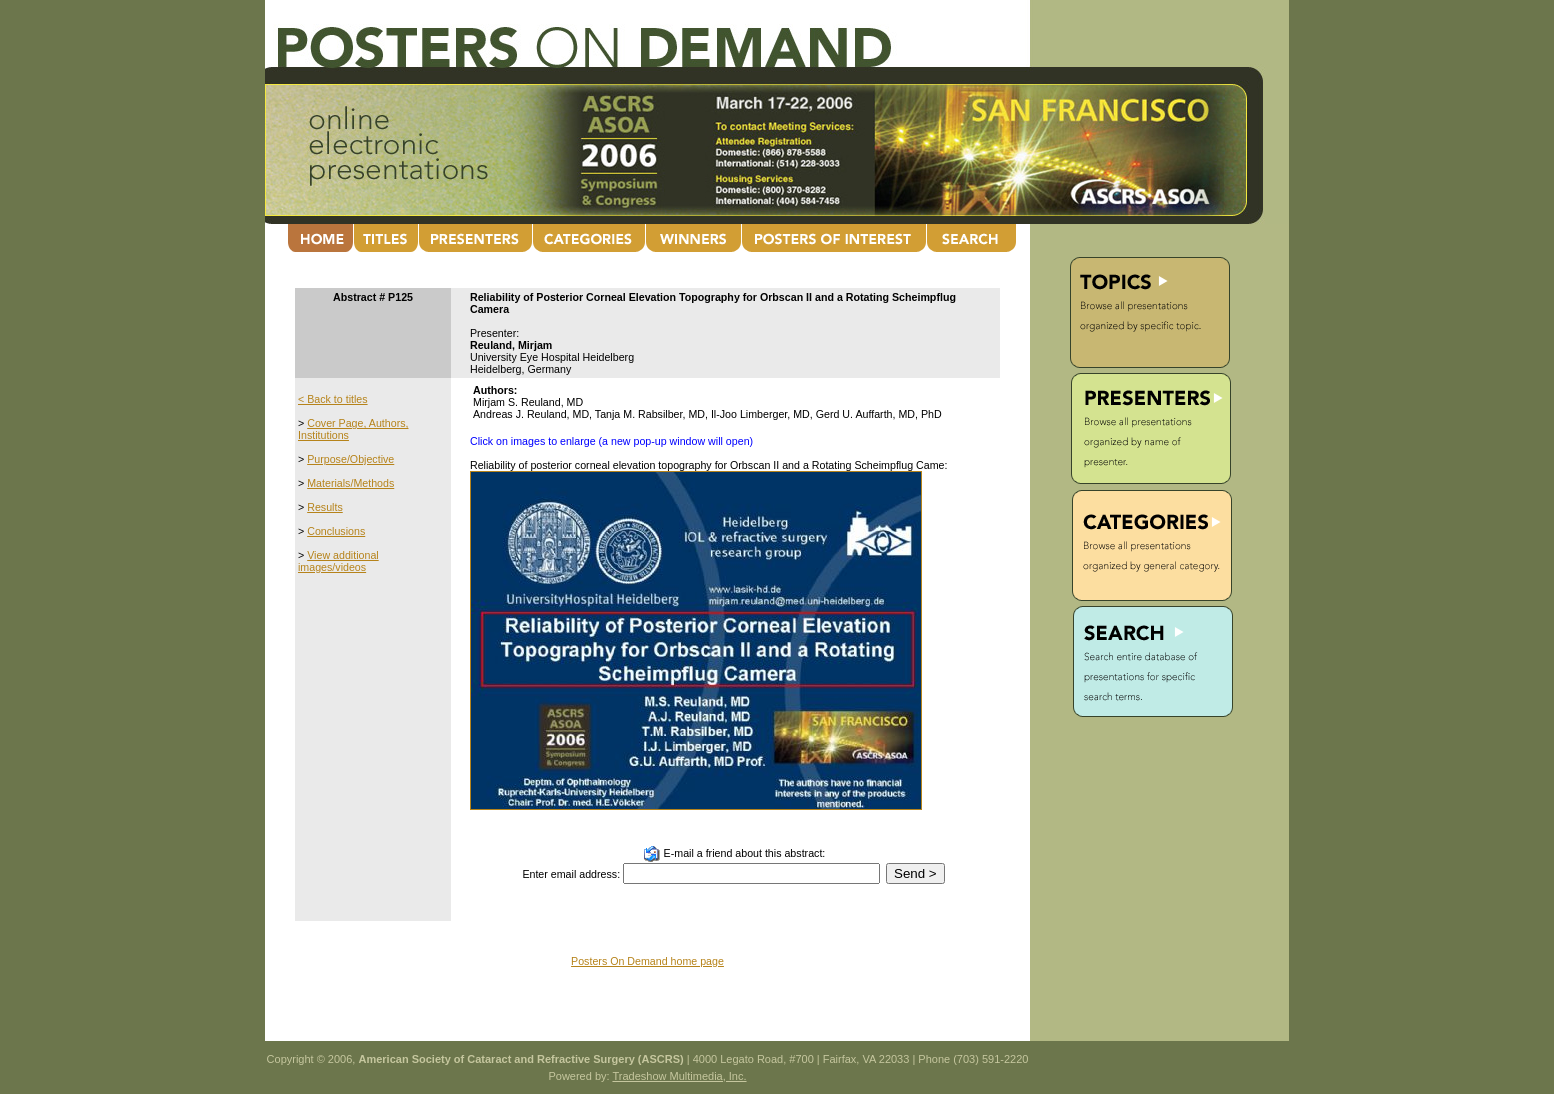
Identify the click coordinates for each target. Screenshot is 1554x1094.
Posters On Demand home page (647, 961)
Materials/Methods (350, 483)
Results (325, 507)
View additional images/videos (338, 561)
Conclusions (336, 531)
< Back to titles (333, 399)
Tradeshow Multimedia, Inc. (679, 1076)
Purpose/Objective (350, 459)
